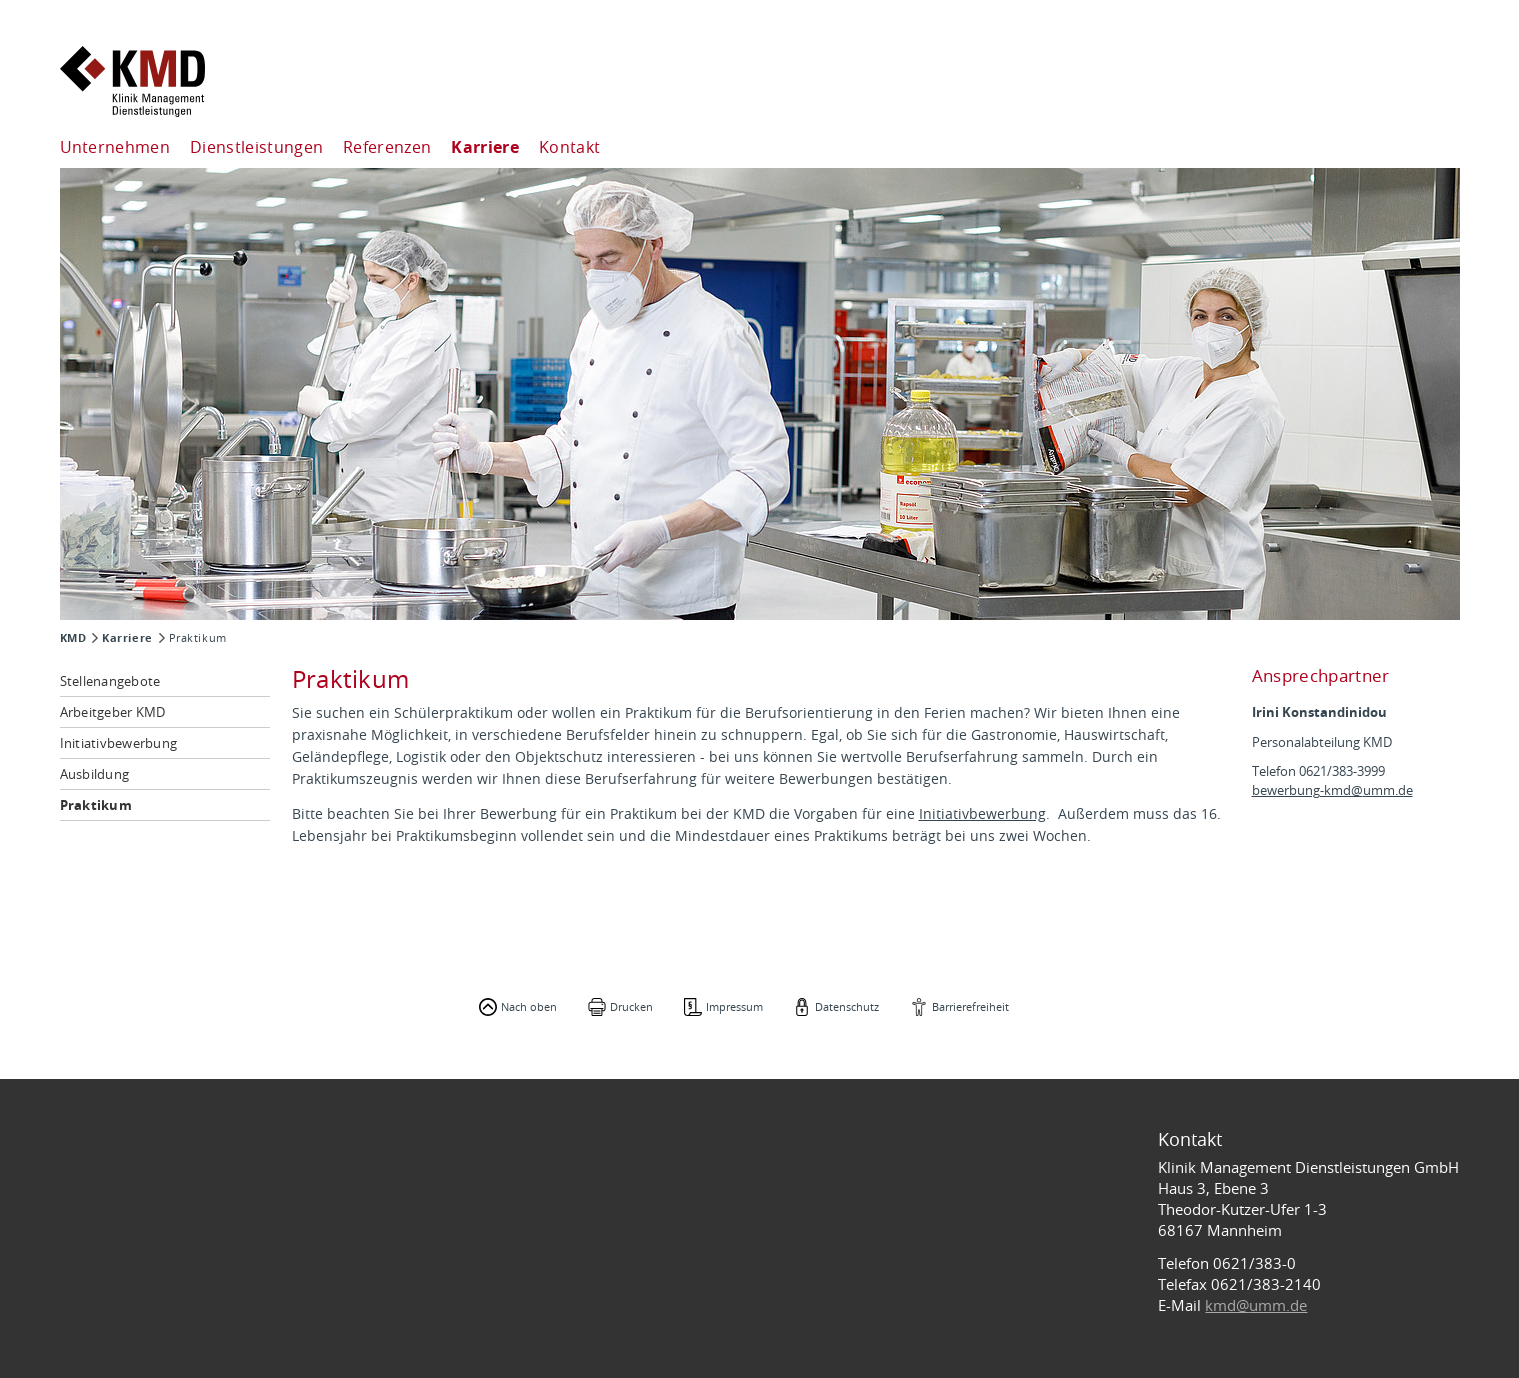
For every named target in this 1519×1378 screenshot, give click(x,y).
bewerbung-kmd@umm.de (1332, 790)
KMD (73, 638)
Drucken (631, 1006)
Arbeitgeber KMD (113, 712)
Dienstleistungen (256, 147)
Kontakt (569, 147)
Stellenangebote (110, 681)
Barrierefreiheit (970, 1006)
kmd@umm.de (1256, 1305)
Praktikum (96, 805)
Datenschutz (847, 1006)
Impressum (734, 1006)
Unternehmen (115, 147)
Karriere (485, 147)
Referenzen (387, 147)
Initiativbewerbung (119, 743)
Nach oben (529, 1006)
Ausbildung (95, 774)
